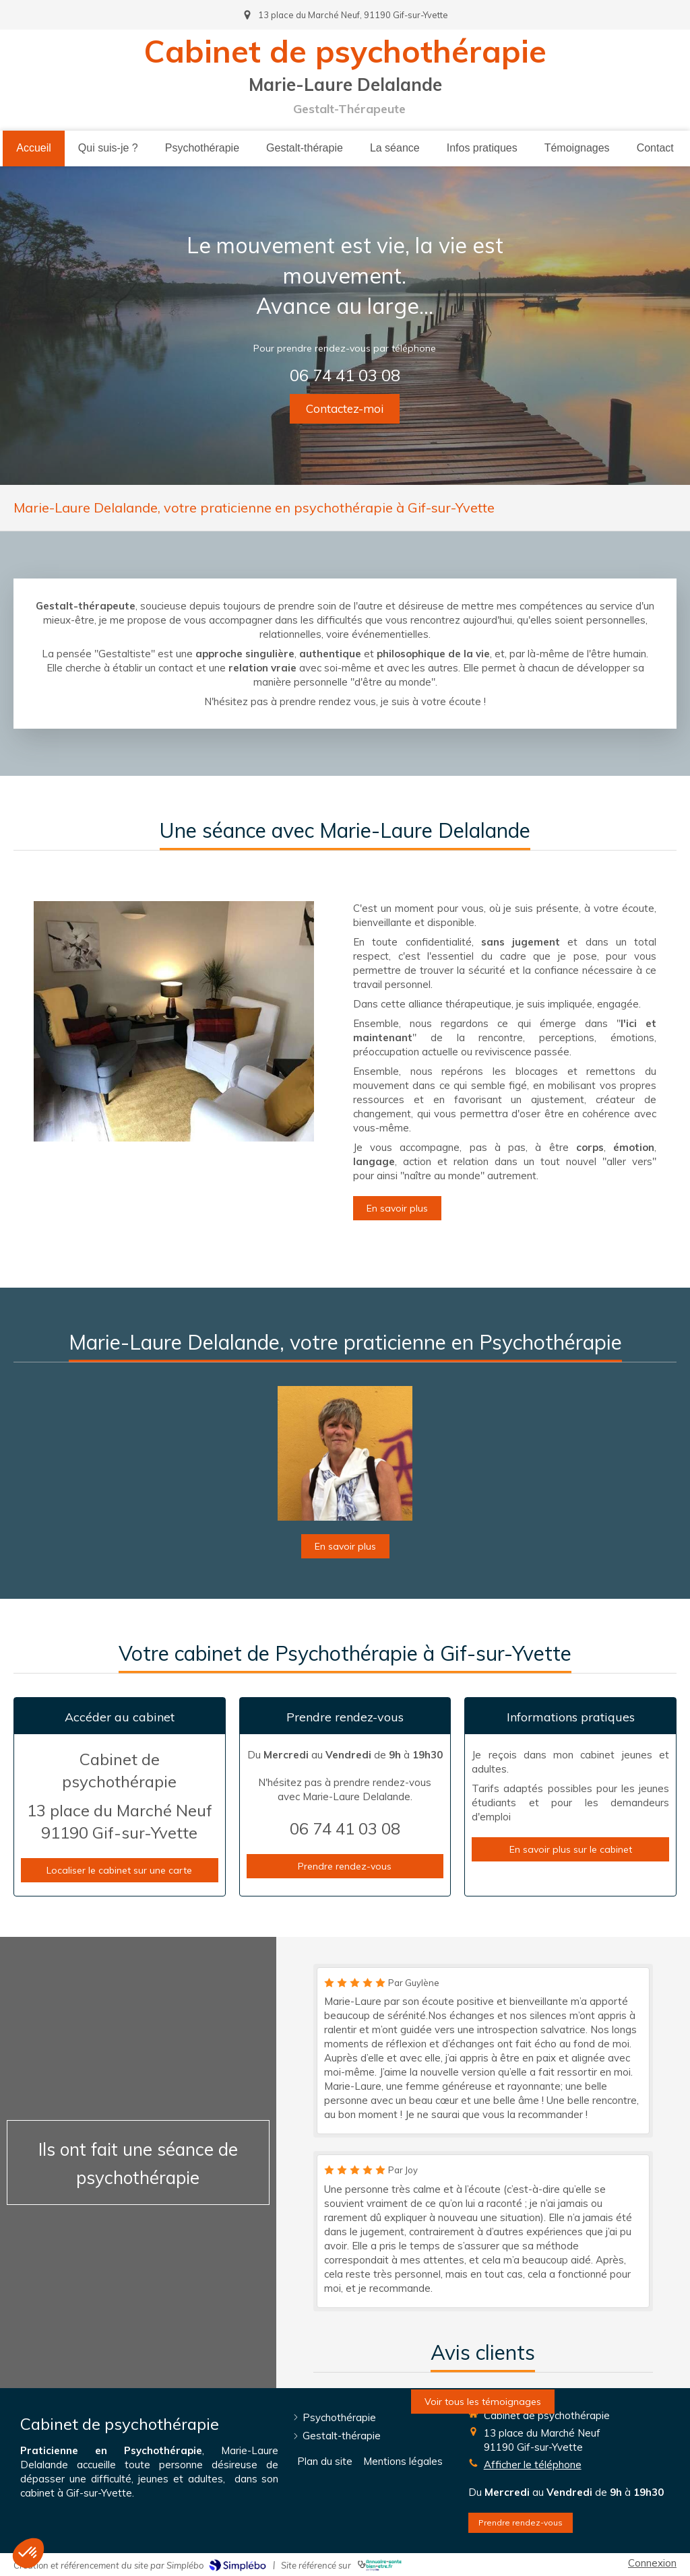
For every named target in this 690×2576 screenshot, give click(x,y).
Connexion (652, 2562)
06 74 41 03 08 (345, 374)
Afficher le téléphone (533, 2464)
